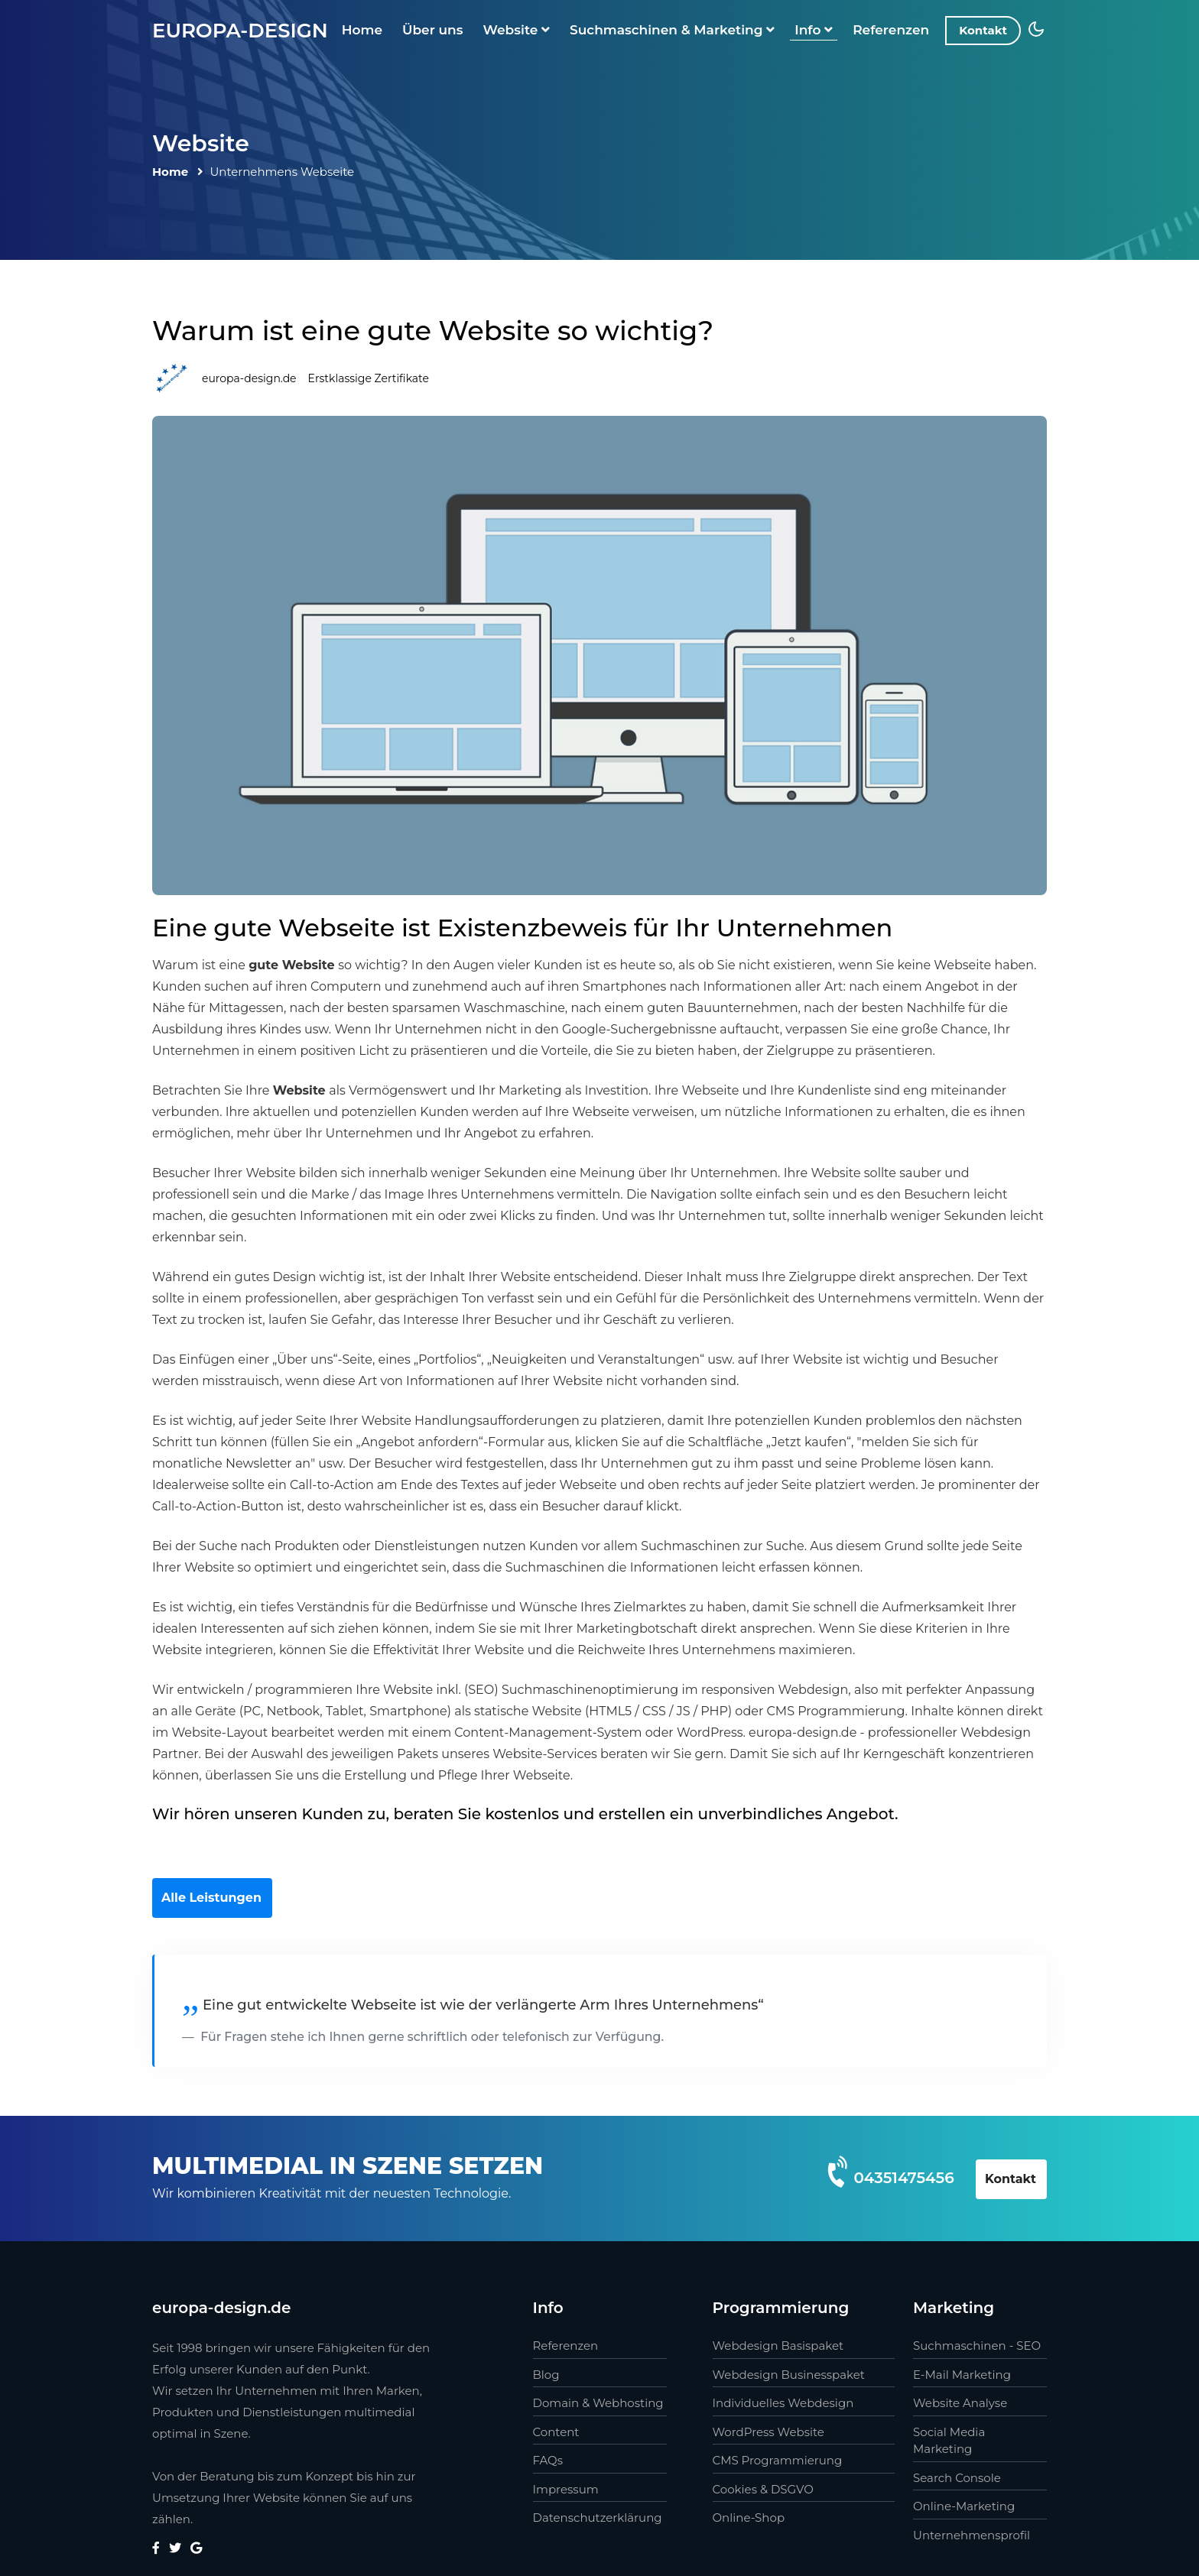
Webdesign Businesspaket (789, 2374)
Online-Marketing (964, 2506)
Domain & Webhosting (598, 2403)
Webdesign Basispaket (778, 2345)
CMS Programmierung (778, 2460)
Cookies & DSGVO (763, 2489)
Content (556, 2432)
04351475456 (903, 2178)
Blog (546, 2374)
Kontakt (983, 30)
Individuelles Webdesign (783, 2403)
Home (362, 29)
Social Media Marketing (949, 2441)
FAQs (548, 2460)
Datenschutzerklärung (597, 2517)
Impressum (566, 2489)
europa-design (240, 30)
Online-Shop (749, 2517)
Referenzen (891, 29)
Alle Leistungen (211, 1897)
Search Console (957, 2478)
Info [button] (813, 29)
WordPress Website (768, 2432)
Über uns (432, 29)
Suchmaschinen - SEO (977, 2345)
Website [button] (516, 29)
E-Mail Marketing (962, 2374)
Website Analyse (960, 2403)
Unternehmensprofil (971, 2535)
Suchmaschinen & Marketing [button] (672, 29)
